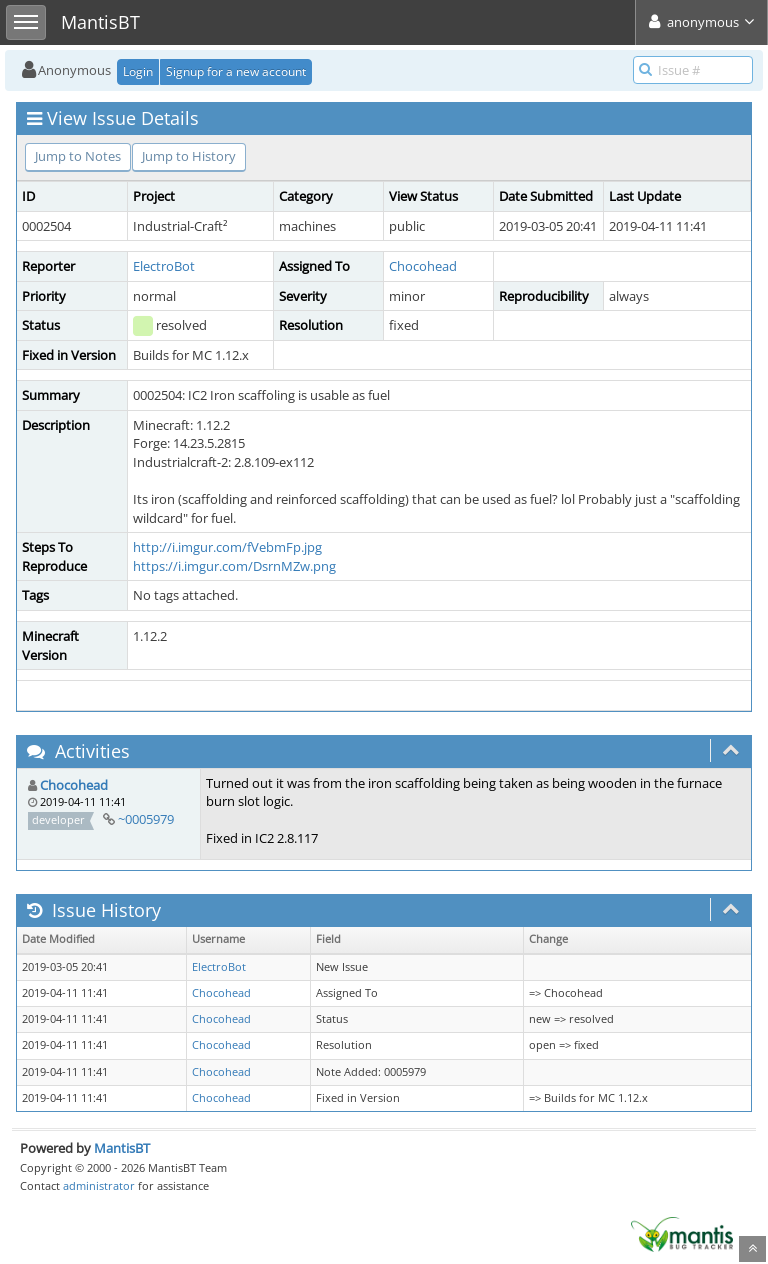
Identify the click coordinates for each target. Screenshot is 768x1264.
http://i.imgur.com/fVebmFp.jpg (227, 547)
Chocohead (423, 266)
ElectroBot (164, 266)
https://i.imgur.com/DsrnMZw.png (234, 566)
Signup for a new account (236, 71)
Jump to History (189, 156)
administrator (99, 1185)
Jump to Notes (78, 156)
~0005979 (146, 819)
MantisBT (122, 1148)
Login (138, 71)
